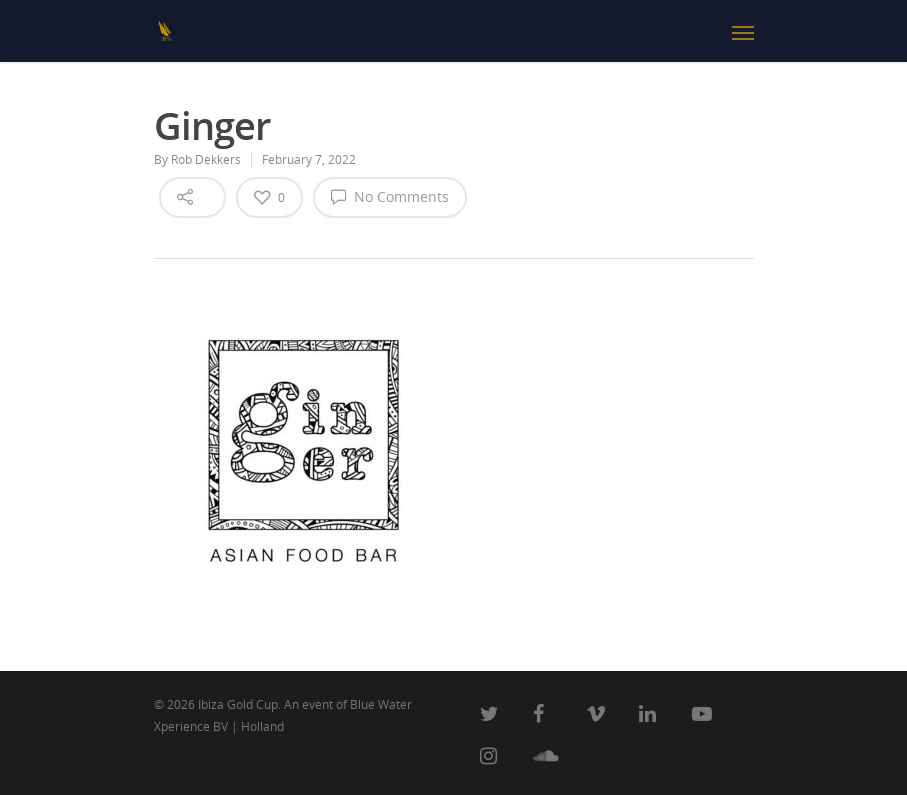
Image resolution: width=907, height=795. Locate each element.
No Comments (390, 196)
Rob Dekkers (206, 159)
